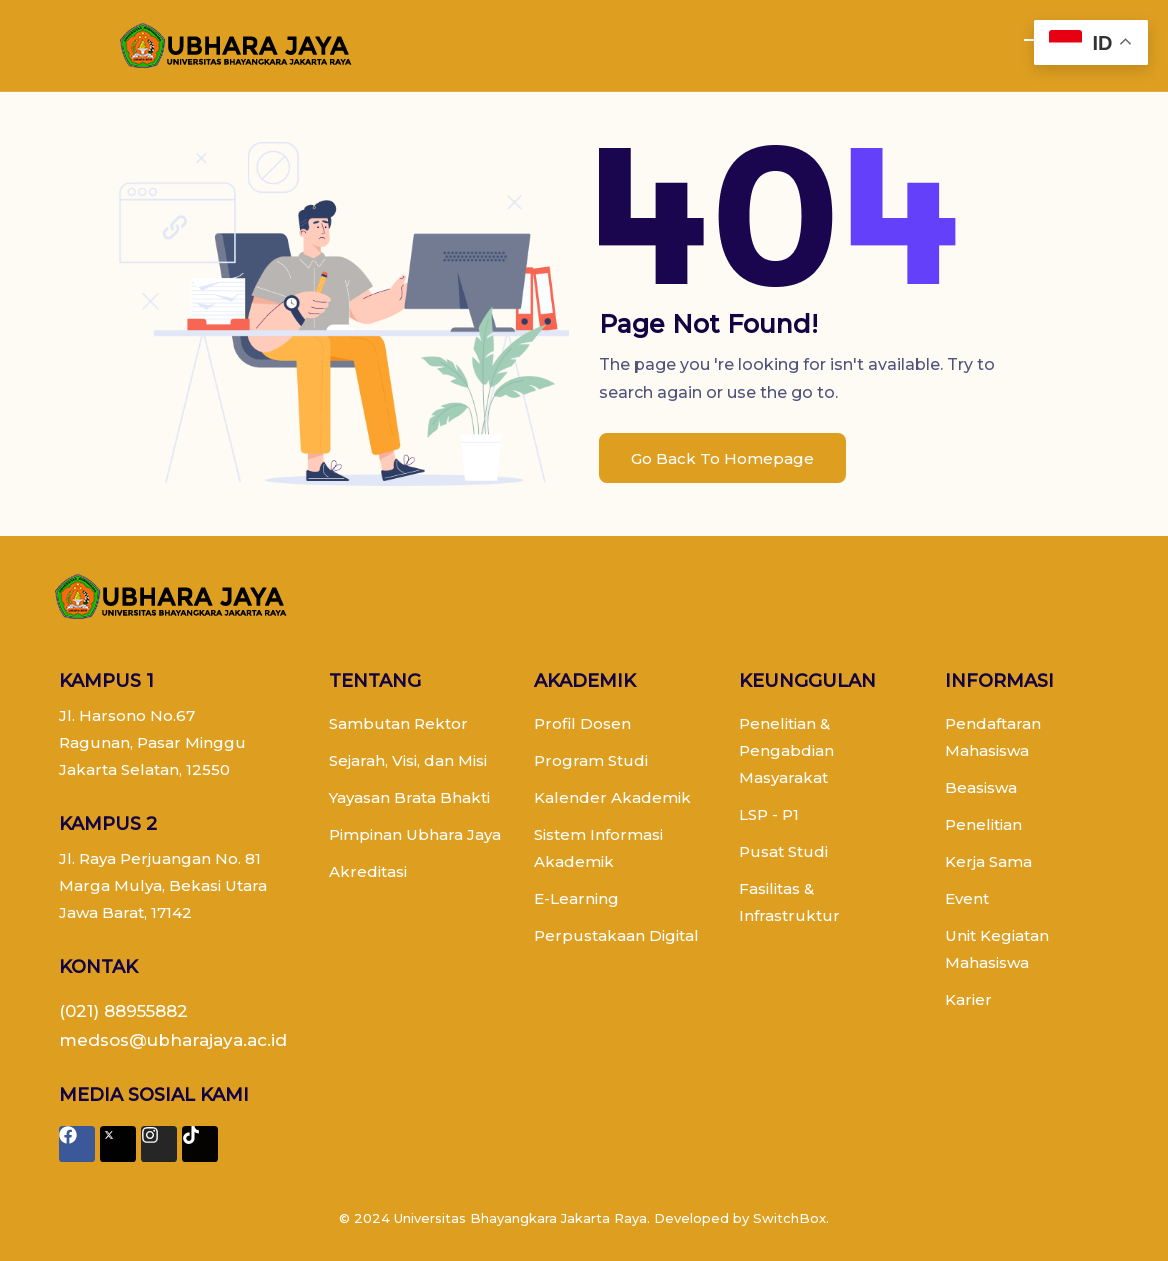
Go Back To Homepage (722, 458)
